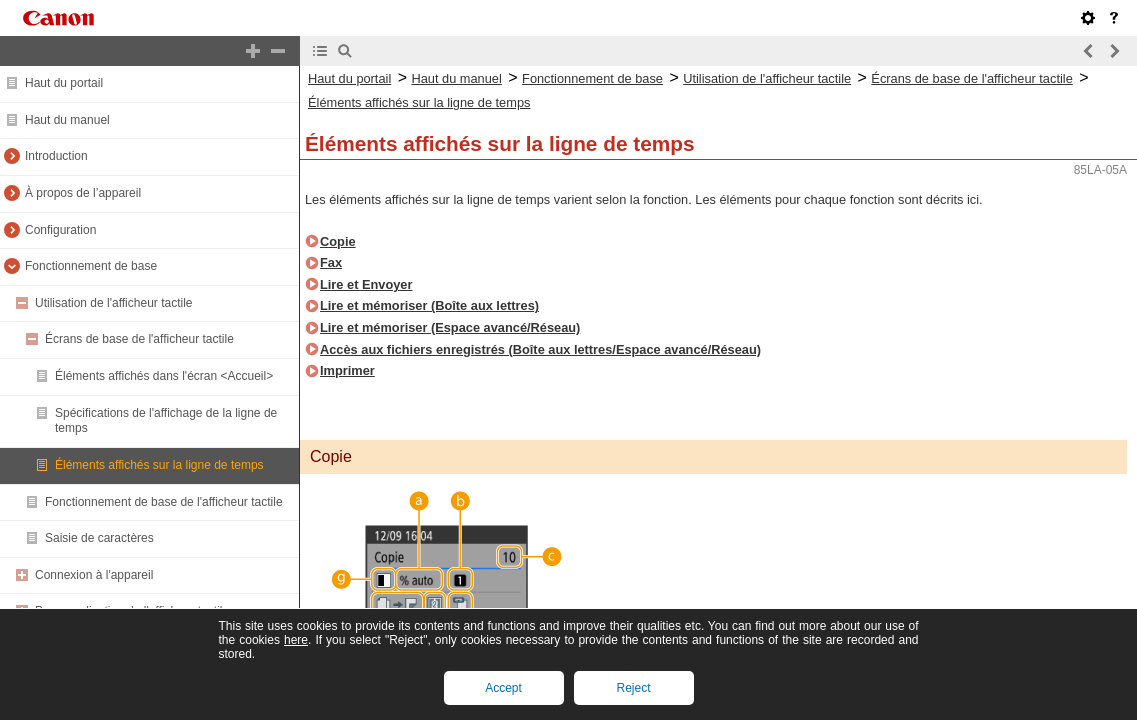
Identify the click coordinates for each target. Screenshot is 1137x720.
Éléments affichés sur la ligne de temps (159, 465)
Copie (338, 241)
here (296, 640)
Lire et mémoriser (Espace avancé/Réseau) (450, 327)
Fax (331, 262)
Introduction (56, 156)
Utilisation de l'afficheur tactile (113, 303)
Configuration (60, 230)
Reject (633, 688)
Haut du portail (64, 83)
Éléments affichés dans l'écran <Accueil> (164, 376)
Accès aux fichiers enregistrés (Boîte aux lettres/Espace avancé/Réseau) (540, 349)
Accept (503, 688)
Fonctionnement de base (91, 266)
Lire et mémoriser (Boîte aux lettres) (429, 305)
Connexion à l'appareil (94, 575)
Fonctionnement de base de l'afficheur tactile (164, 502)
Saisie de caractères (99, 538)
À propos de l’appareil (83, 193)
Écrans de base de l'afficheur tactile (139, 339)
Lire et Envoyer (366, 284)
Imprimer (347, 370)
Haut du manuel (67, 120)
